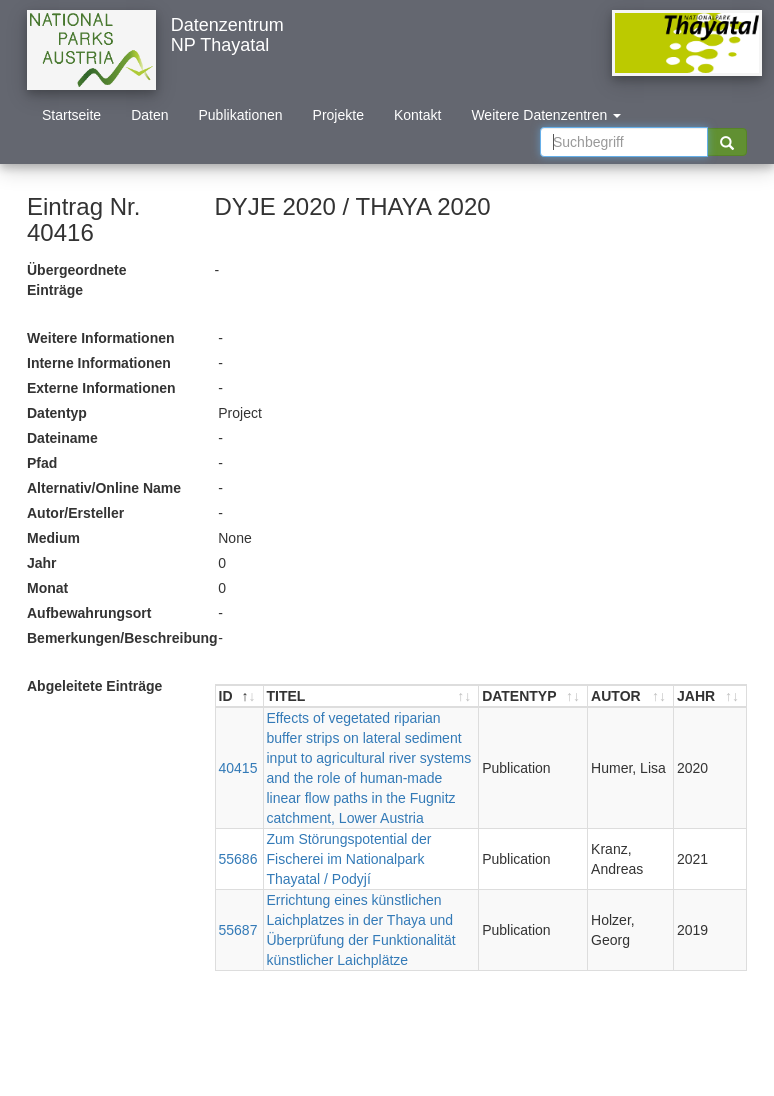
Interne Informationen (99, 363)
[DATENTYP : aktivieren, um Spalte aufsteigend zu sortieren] (533, 696)
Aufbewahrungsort (89, 613)
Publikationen (241, 115)
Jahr (42, 563)
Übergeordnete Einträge (77, 280)
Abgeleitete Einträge (94, 686)
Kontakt (417, 115)
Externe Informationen (101, 388)
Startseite (71, 115)
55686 (238, 859)
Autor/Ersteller (75, 513)
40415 (238, 768)
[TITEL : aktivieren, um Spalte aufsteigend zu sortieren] (372, 696)
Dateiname (62, 438)
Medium (53, 538)
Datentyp (57, 413)
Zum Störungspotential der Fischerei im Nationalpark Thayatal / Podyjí (349, 859)
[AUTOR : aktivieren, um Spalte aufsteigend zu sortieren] (631, 696)
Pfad (42, 463)
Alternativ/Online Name (104, 488)
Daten (149, 115)
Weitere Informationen (101, 338)
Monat (47, 588)
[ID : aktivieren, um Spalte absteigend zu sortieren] (240, 696)
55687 (238, 930)
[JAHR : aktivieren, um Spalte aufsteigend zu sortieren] (710, 696)
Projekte (338, 115)
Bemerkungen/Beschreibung (115, 638)
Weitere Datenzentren (546, 115)
